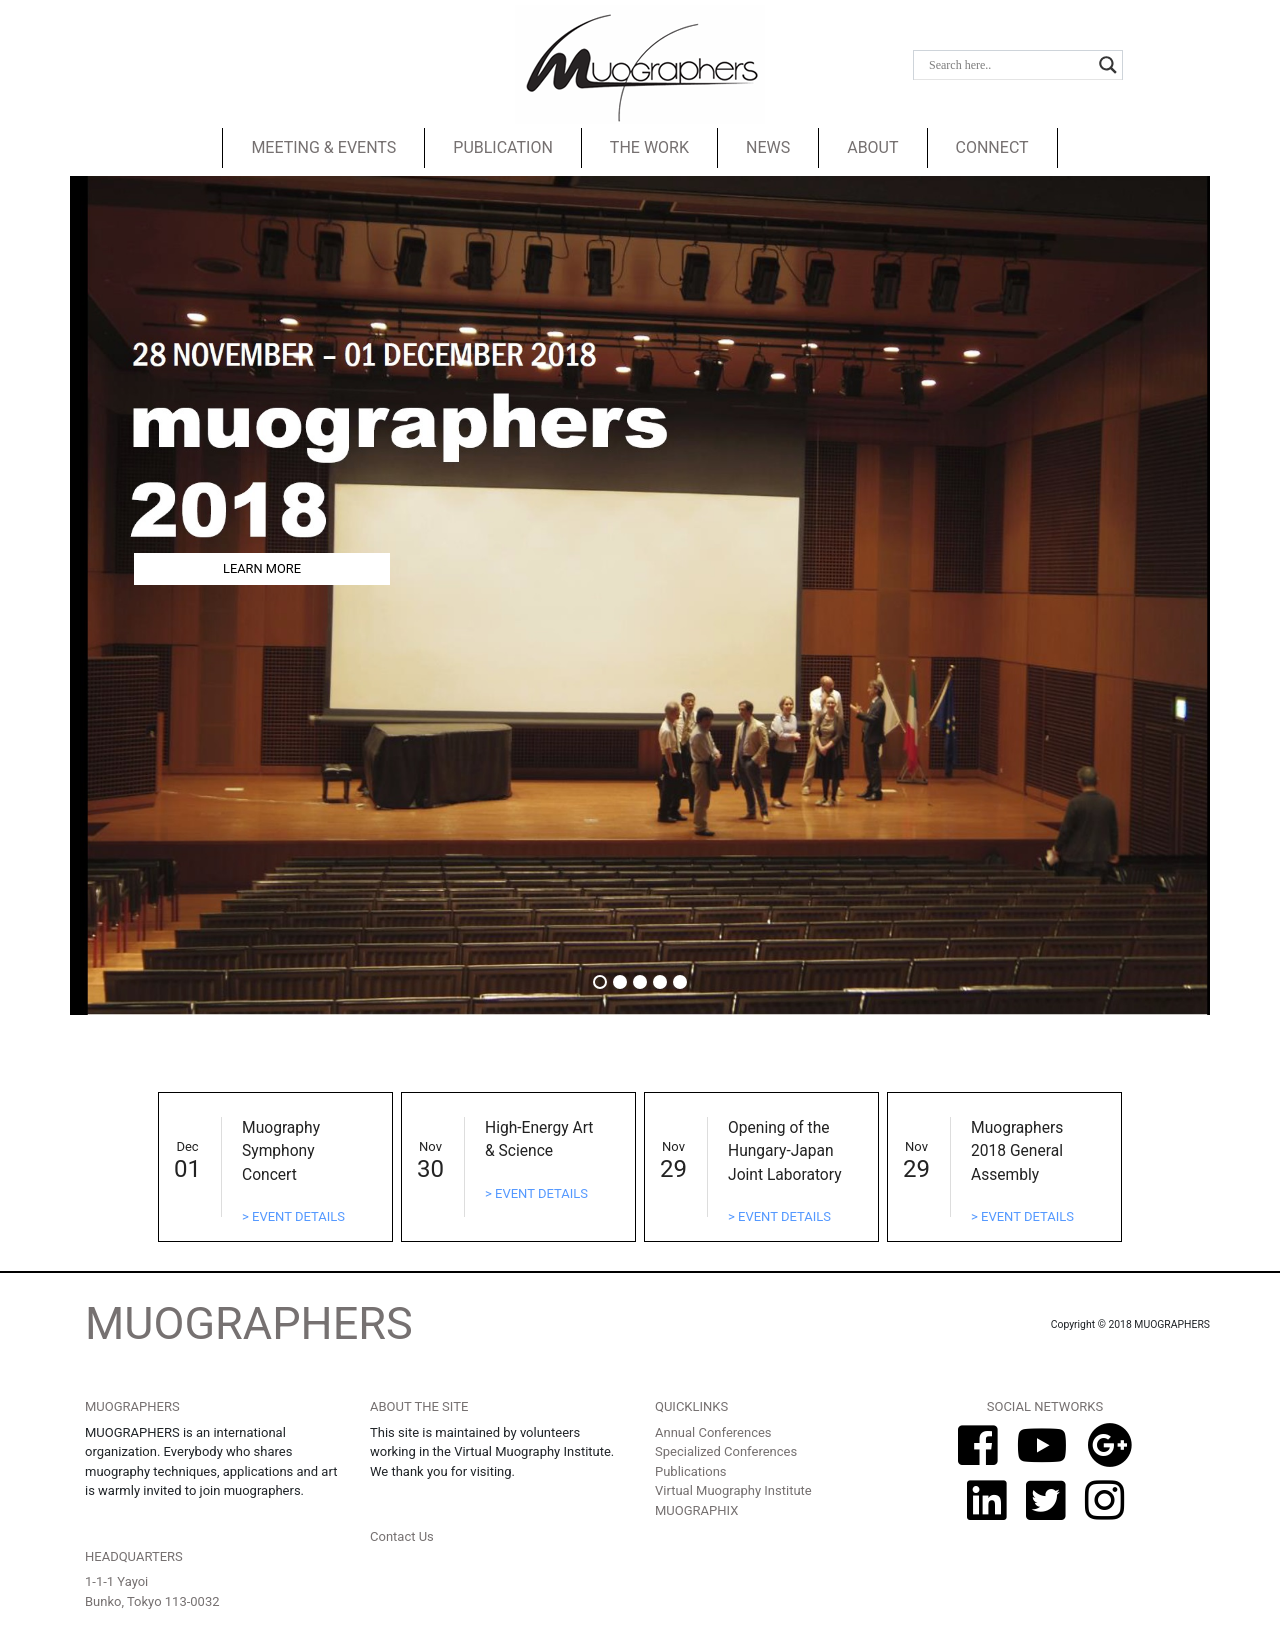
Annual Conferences (713, 1432)
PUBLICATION (503, 147)
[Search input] (1009, 65)
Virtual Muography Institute (733, 1490)
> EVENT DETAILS (293, 1216)
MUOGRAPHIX (696, 1510)
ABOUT (872, 147)
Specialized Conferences (726, 1451)
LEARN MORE (262, 568)
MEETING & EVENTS (323, 147)
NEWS (768, 147)
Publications (691, 1471)
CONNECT (992, 147)
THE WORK (649, 147)
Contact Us (402, 1536)
